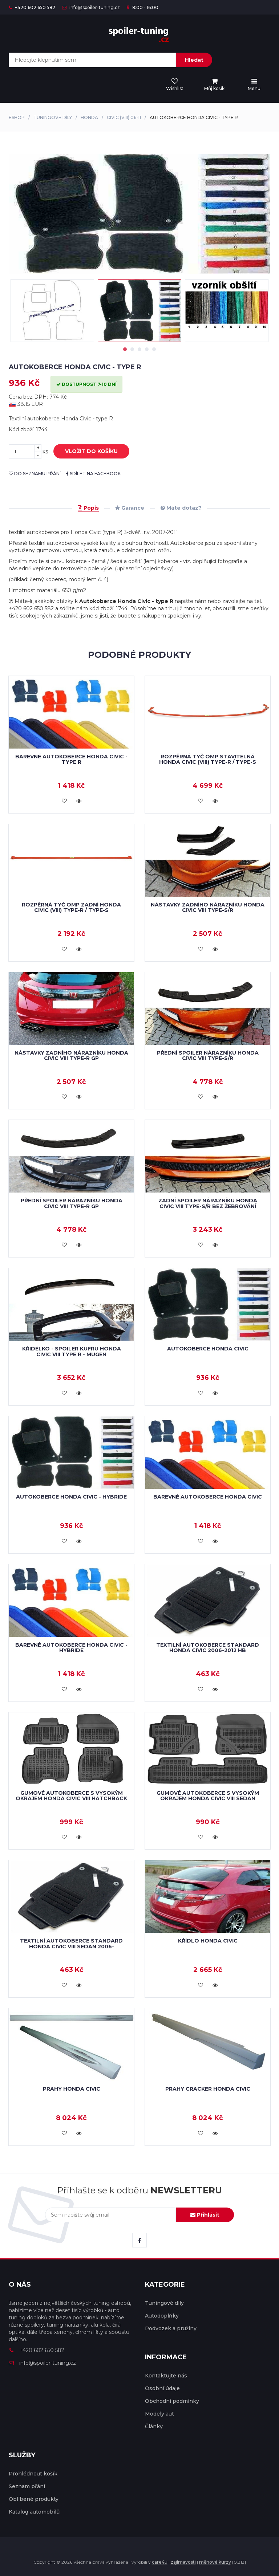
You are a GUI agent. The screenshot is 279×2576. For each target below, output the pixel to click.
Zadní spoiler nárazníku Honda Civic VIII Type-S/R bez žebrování (207, 1203)
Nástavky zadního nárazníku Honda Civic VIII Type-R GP (71, 1055)
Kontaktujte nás (166, 2375)
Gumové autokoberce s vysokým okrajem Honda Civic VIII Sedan (208, 1796)
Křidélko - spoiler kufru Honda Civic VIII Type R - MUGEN (71, 1351)
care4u (159, 2562)
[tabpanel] (139, 310)
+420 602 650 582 (32, 7)
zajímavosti (183, 2562)
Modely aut (159, 2413)
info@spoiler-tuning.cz (91, 7)
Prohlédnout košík (33, 2473)
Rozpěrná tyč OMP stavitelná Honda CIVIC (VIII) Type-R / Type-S (207, 759)
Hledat (194, 60)
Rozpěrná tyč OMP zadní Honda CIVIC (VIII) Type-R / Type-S (71, 907)
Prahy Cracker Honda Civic (207, 2089)
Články (154, 2426)
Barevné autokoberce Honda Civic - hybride (71, 1648)
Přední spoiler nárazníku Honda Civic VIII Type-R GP (71, 1203)
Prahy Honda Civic (71, 2089)
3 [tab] (139, 349)
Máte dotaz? (181, 508)
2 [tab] (132, 349)
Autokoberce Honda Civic (207, 1348)
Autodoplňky (162, 2315)
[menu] (214, 85)
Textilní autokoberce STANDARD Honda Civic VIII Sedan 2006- (71, 1943)
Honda (89, 117)
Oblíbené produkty (33, 2499)
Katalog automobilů (34, 2511)
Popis (88, 508)
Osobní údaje (162, 2388)
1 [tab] (125, 349)
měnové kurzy (215, 2562)
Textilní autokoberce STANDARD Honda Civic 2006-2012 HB (207, 1648)
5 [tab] (154, 349)
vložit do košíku (86, 451)
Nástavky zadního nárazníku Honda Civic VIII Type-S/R (207, 907)
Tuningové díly (52, 117)
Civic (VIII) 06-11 (124, 117)
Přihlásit (204, 2215)
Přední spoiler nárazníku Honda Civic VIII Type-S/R (208, 1055)
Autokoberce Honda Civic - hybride (71, 1496)
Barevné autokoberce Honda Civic (207, 1496)
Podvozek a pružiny (171, 2328)
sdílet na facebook (93, 473)
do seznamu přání (35, 473)
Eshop (17, 117)
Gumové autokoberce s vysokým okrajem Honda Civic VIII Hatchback (71, 1796)
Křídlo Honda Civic (208, 1940)
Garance (129, 508)
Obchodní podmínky (172, 2401)
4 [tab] (147, 349)
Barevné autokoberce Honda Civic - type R (71, 759)
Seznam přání (27, 2486)
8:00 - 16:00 (142, 7)
